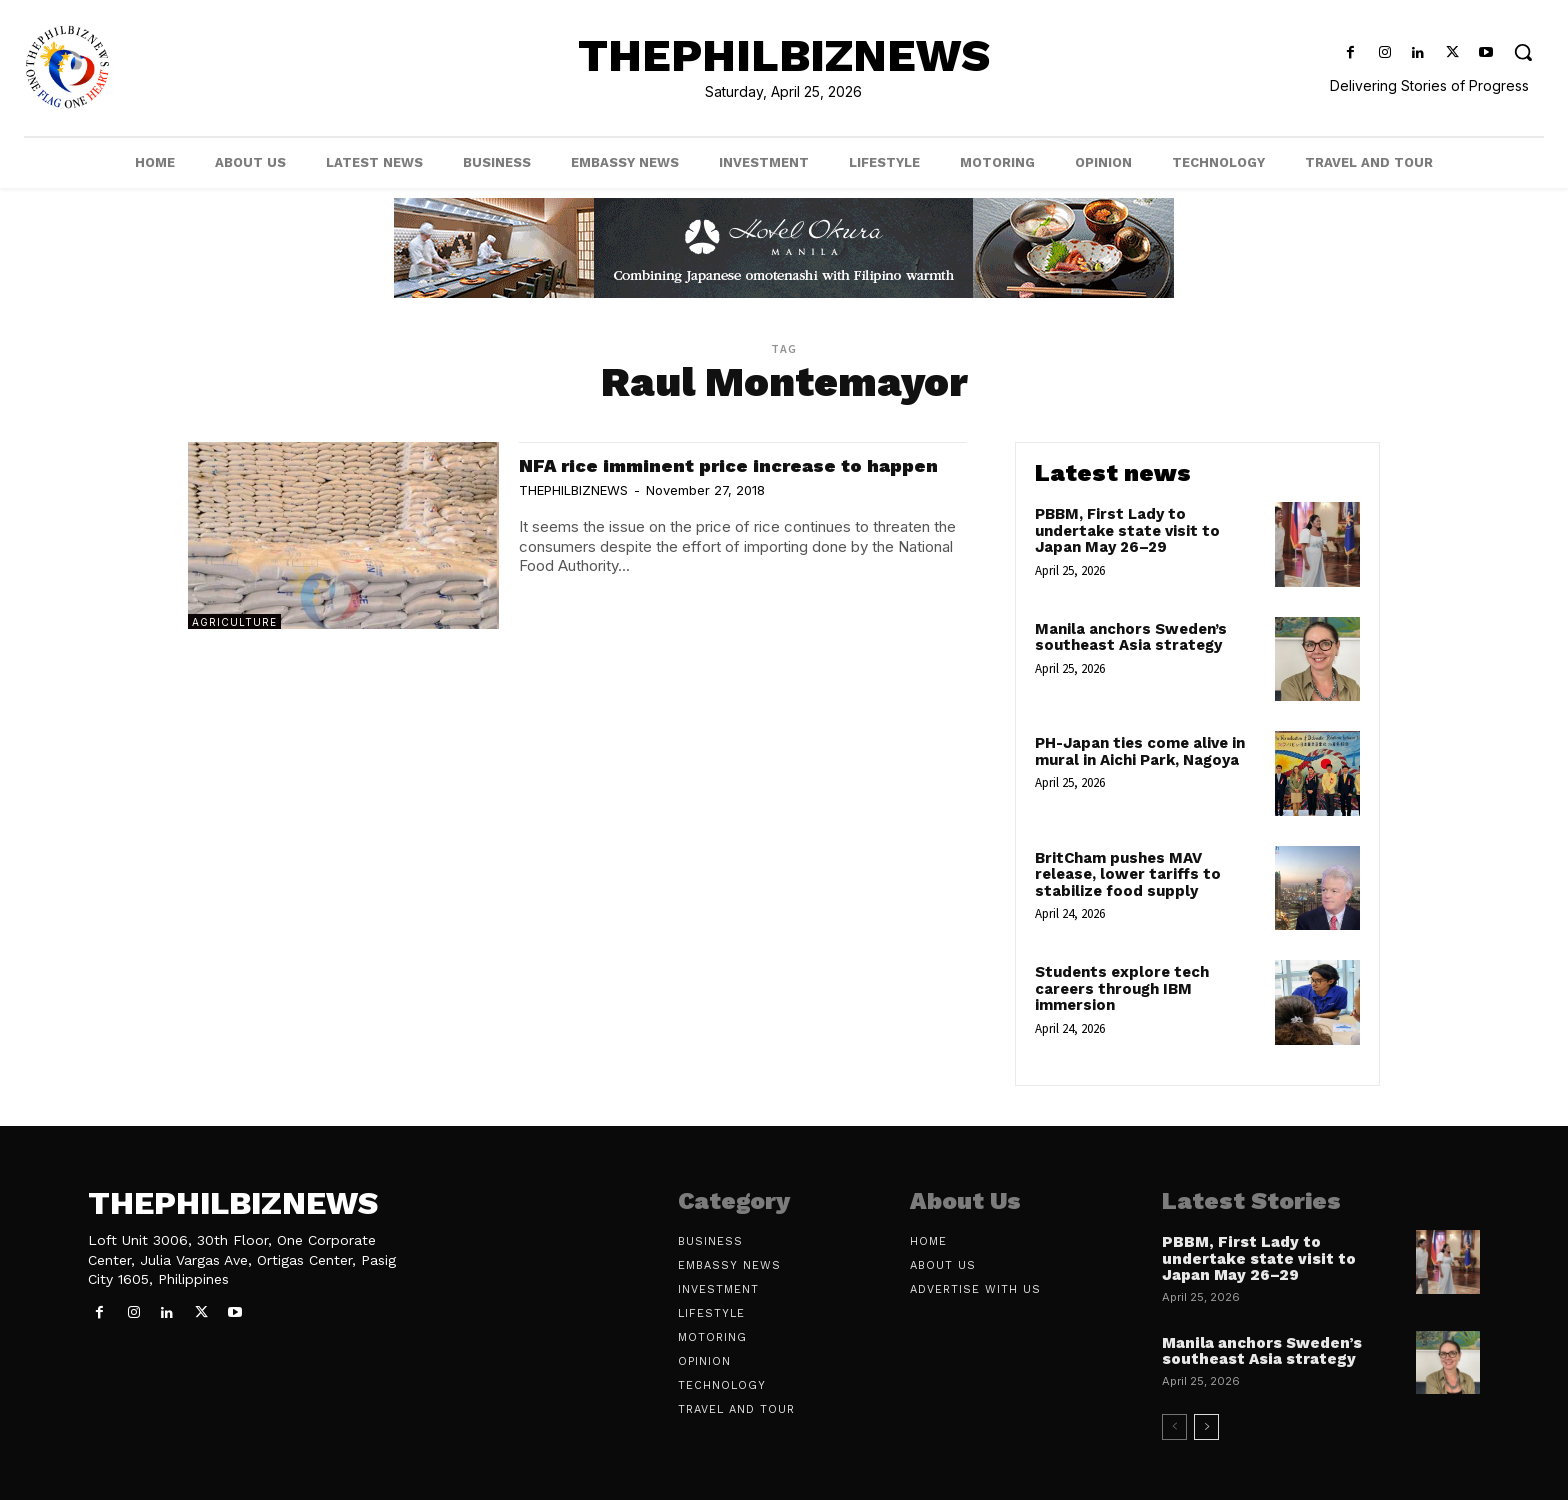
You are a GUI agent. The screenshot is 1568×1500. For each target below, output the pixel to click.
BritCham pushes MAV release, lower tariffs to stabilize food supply (1128, 874)
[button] (1523, 51)
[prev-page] (1174, 1427)
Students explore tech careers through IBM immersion (1122, 988)
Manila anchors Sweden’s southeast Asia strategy (1131, 637)
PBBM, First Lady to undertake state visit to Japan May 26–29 (1127, 530)
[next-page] (1206, 1427)
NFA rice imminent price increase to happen (709, 476)
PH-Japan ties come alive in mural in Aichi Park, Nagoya (1140, 751)
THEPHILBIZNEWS (573, 513)
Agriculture (234, 622)
